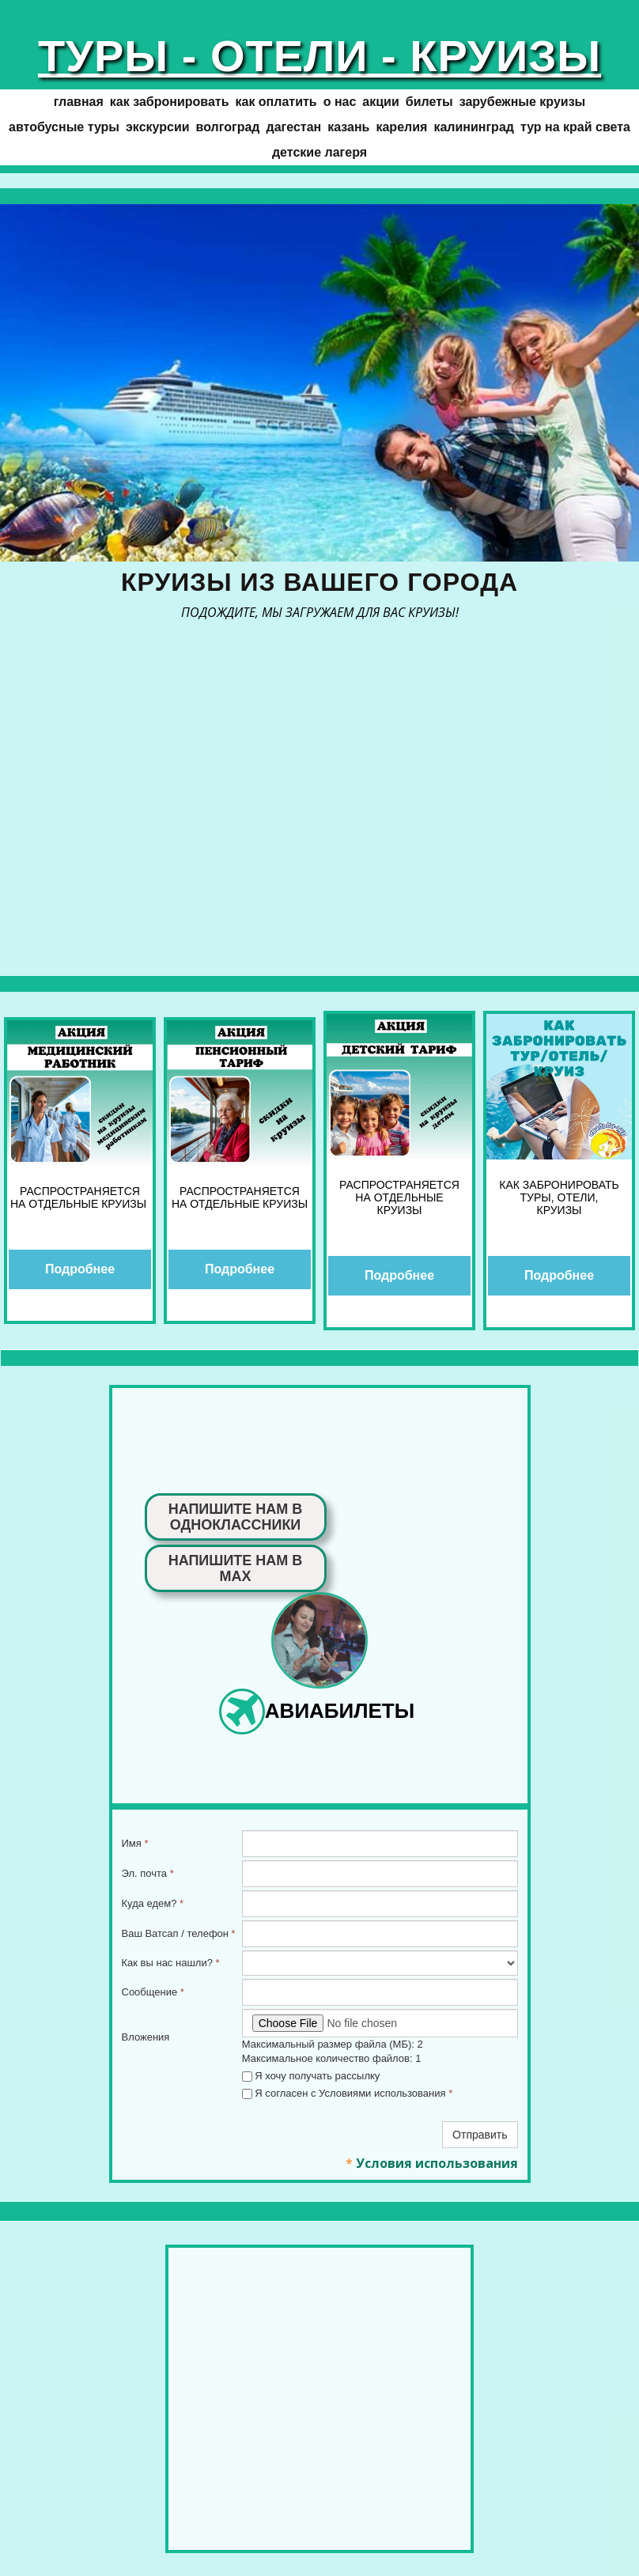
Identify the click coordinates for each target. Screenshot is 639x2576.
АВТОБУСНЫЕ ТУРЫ (64, 127)
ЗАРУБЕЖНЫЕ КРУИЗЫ (522, 101)
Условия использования (437, 2163)
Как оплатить (275, 101)
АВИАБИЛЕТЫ (339, 1711)
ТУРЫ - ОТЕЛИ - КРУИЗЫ (319, 56)
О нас (340, 101)
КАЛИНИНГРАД (473, 127)
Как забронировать (169, 101)
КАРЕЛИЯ (401, 127)
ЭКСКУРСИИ (158, 127)
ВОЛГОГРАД (228, 127)
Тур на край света (575, 127)
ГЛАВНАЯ (79, 101)
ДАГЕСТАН (294, 127)
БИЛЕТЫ (429, 101)
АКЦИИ (380, 101)
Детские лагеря (319, 152)
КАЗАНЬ (348, 127)
